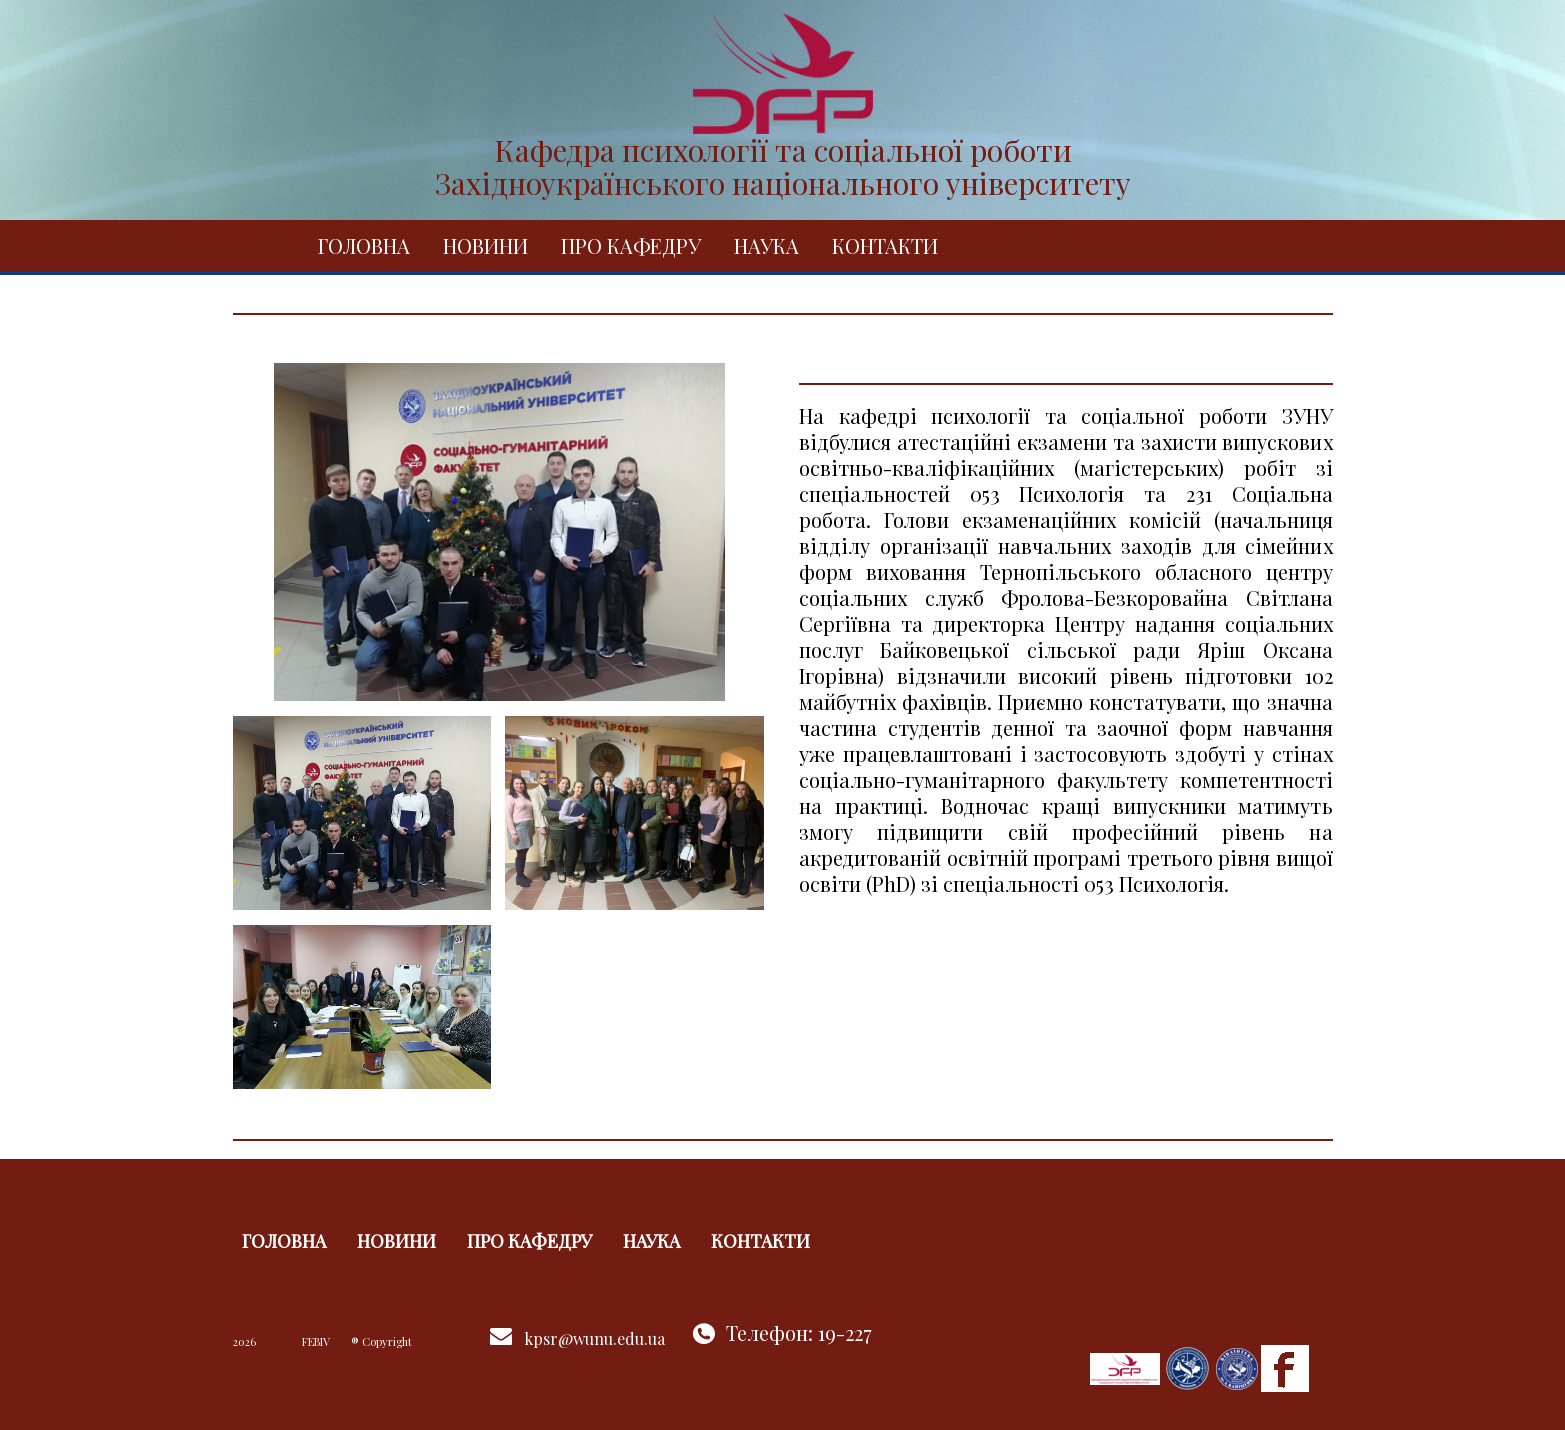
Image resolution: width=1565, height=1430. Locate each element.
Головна (364, 245)
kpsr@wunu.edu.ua (594, 1338)
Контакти (885, 245)
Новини (485, 245)
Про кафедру (631, 245)
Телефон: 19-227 (799, 1332)
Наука (766, 245)
